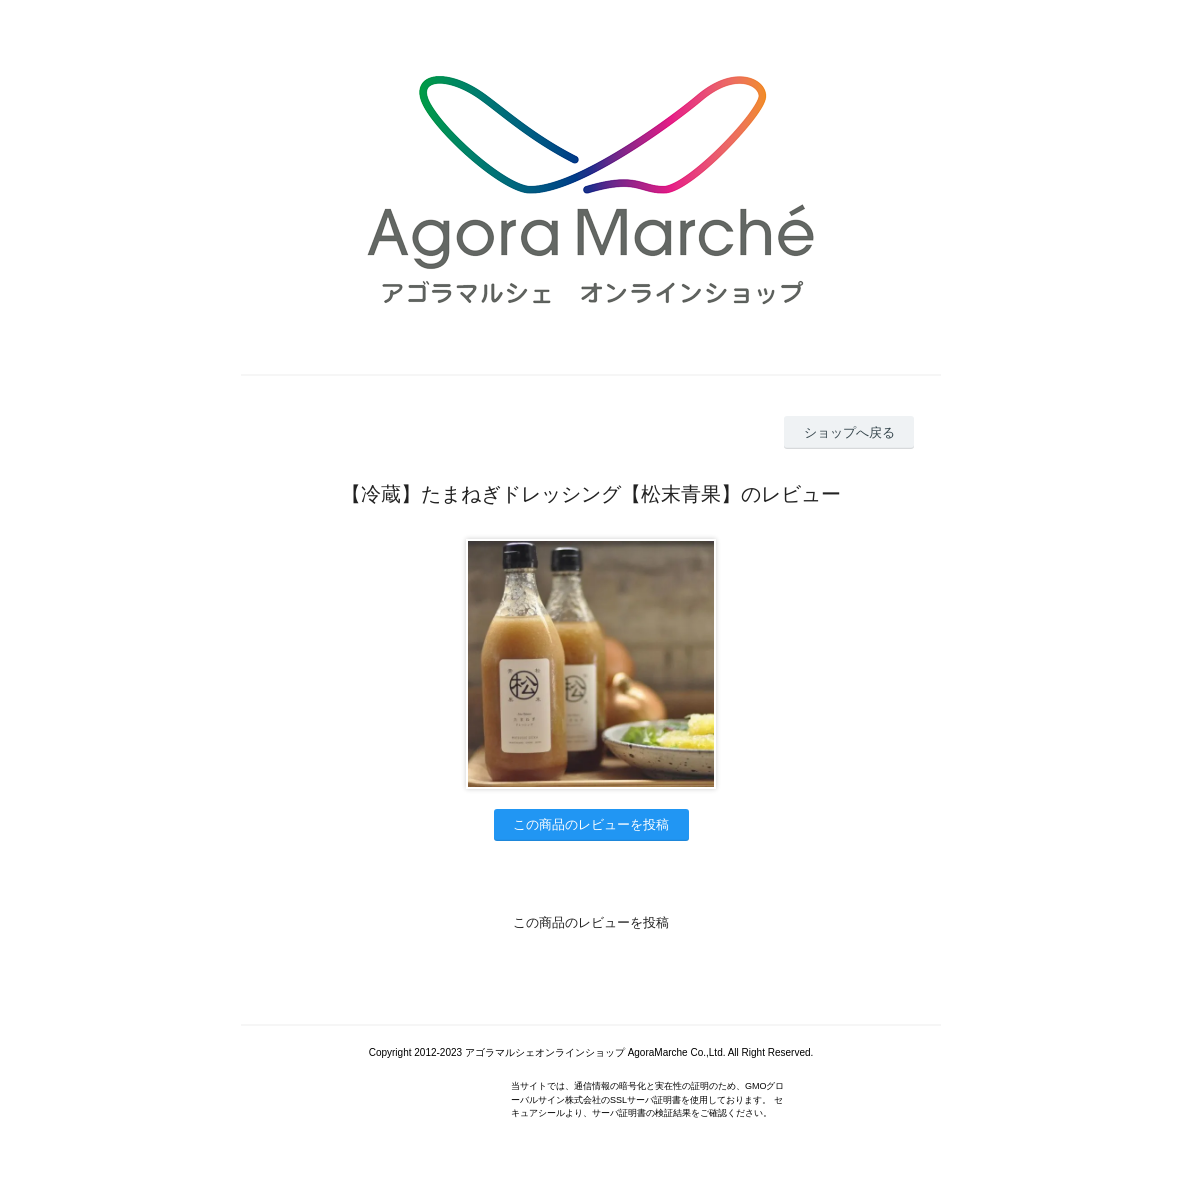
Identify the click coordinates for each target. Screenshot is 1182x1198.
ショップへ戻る (849, 432)
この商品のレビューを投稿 (591, 824)
